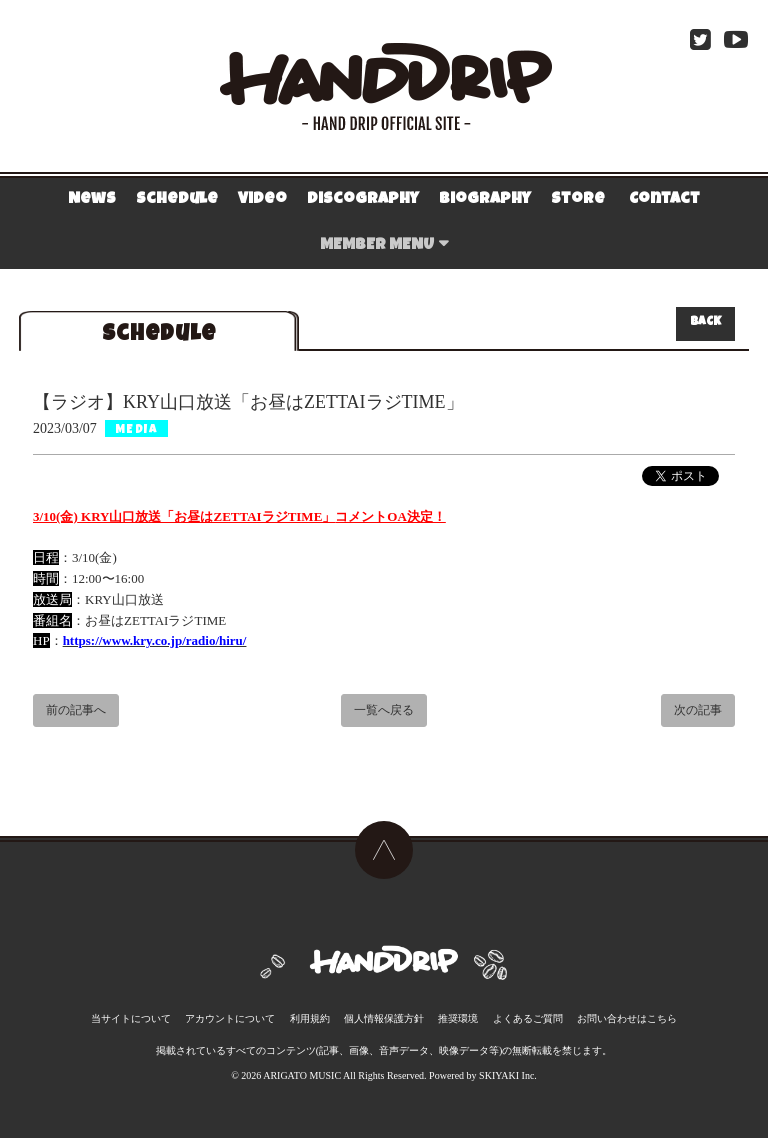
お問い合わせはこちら (624, 1010)
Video (262, 200)
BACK (705, 323)
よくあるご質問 (526, 1010)
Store (578, 200)
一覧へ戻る (384, 712)
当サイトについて (134, 1010)
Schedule (177, 200)
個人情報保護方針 (384, 1010)
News (92, 200)
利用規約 (311, 1010)
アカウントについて (233, 1010)
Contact (664, 200)
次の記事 (698, 712)
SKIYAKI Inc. (508, 1067)
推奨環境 (457, 1010)
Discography (363, 200)
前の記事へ (76, 712)
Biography (485, 200)
